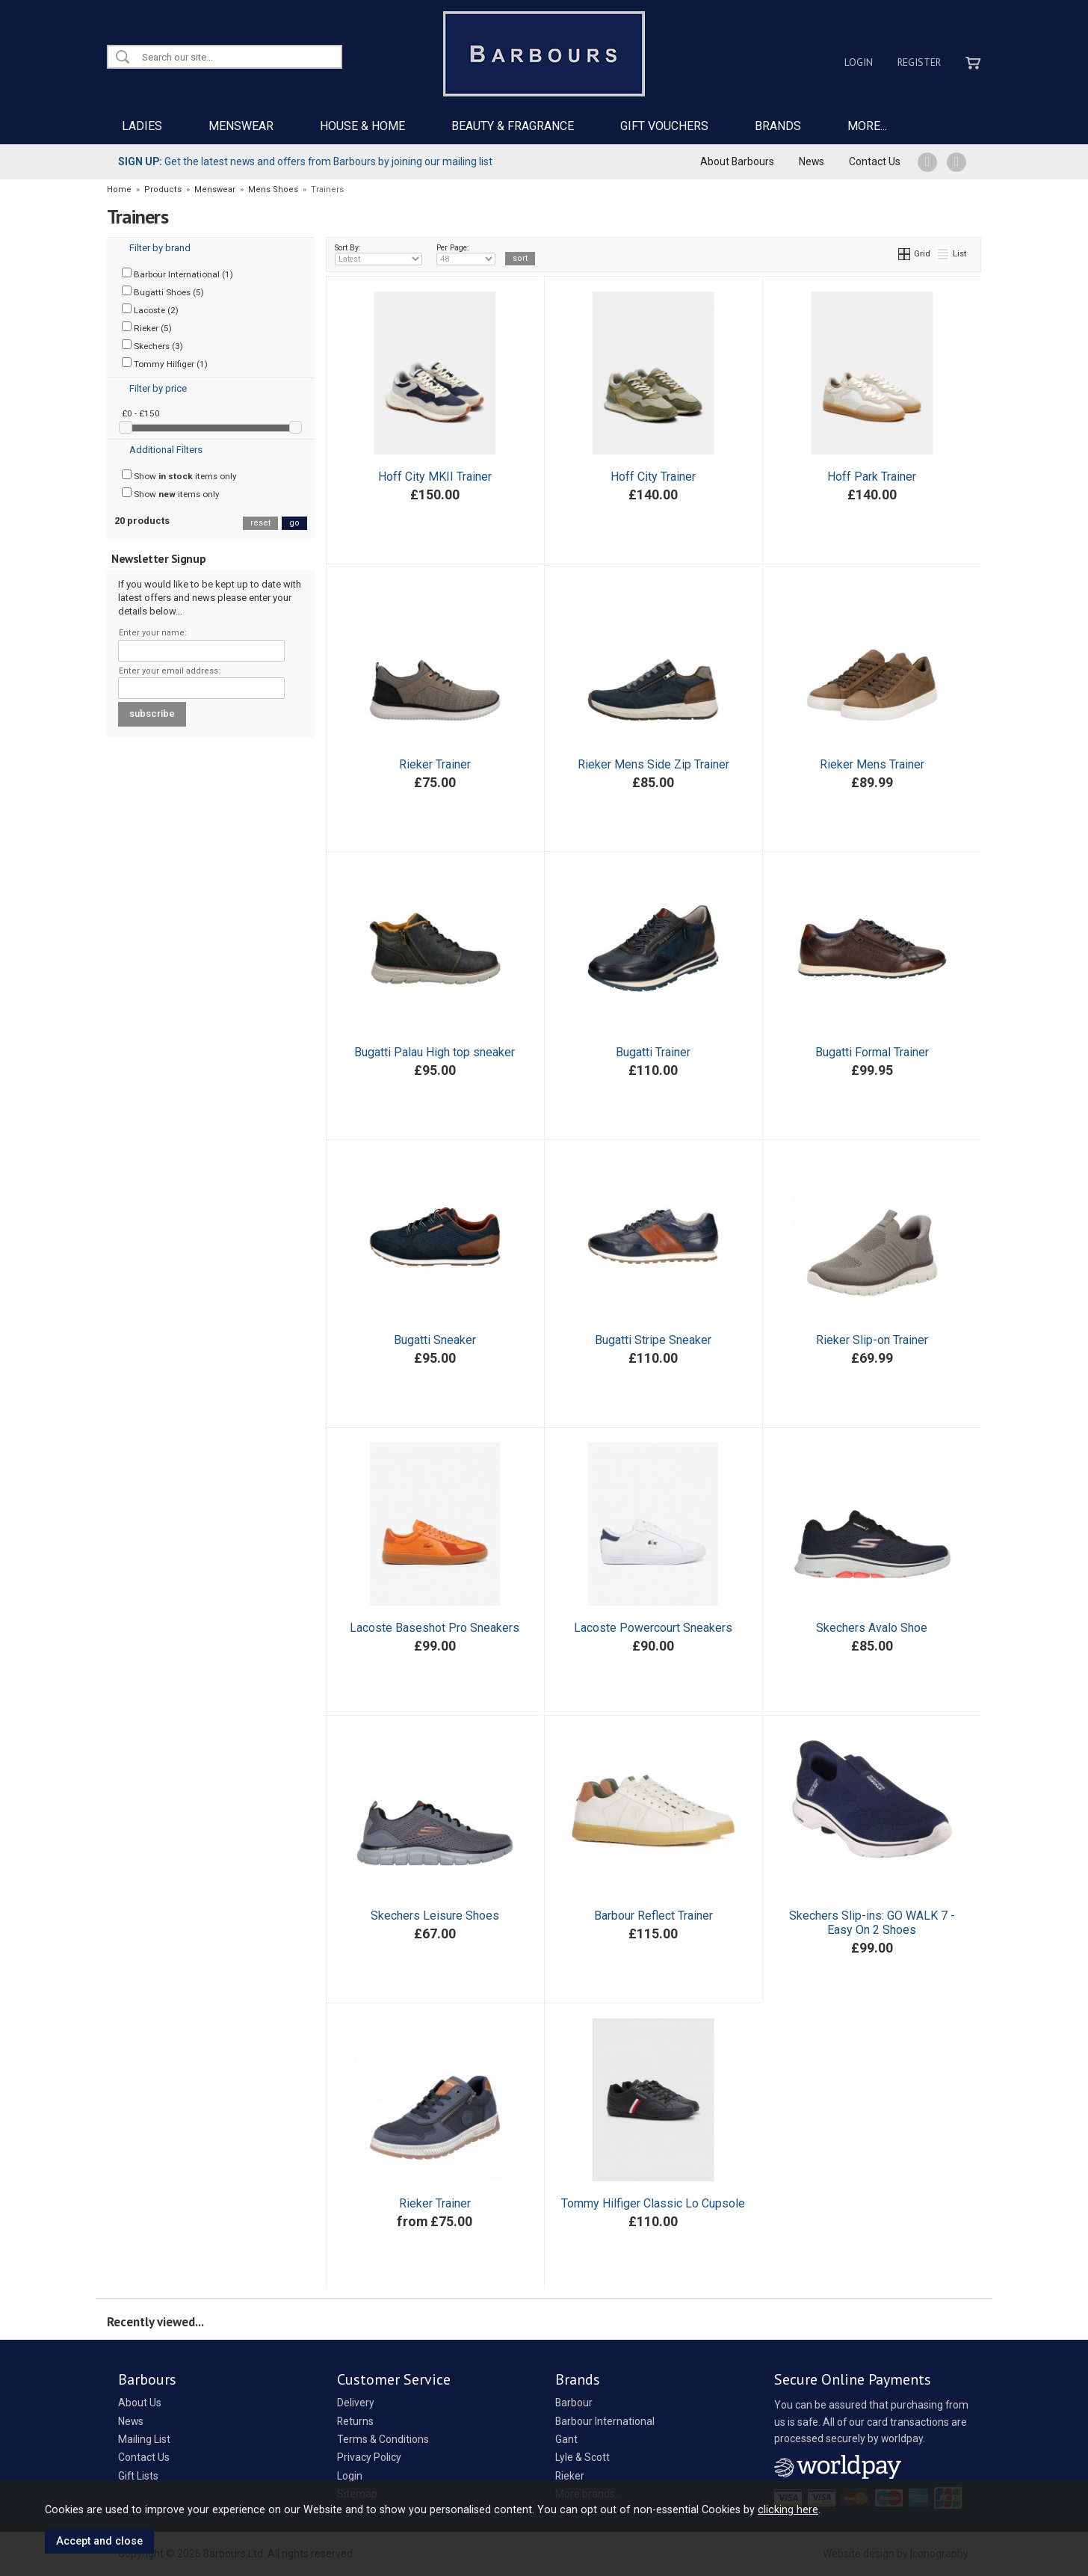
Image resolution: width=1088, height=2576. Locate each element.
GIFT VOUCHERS (664, 126)
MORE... (867, 126)
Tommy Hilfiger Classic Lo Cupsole (653, 2203)
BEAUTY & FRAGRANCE (512, 126)
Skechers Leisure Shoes (435, 1915)
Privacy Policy (369, 2457)
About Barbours (737, 161)
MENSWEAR (240, 126)
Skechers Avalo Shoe (871, 1628)
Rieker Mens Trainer (872, 764)
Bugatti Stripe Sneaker (653, 1340)
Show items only (179, 475)
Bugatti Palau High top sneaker (434, 1052)
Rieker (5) (147, 327)
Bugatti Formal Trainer (872, 1052)
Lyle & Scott (582, 2457)
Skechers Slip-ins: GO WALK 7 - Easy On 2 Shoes (872, 1922)
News (811, 161)
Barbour (574, 2403)
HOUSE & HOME (362, 126)
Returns (355, 2421)
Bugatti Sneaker (435, 1340)
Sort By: (379, 254)
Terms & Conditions (383, 2439)
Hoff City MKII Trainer (435, 476)
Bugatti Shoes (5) (163, 292)
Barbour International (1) (177, 274)
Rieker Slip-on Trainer (872, 1340)
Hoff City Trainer (653, 476)
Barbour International (605, 2421)
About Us (139, 2403)
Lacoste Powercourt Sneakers (653, 1628)
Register (919, 62)
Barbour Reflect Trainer (653, 1915)
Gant (566, 2439)
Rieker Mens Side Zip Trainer (653, 764)
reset (260, 523)
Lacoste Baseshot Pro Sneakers (434, 1628)
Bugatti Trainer (653, 1052)
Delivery (355, 2403)
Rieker (569, 2476)
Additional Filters (166, 449)
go (294, 523)
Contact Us (874, 161)
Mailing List (144, 2439)
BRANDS (778, 126)
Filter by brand (160, 247)
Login (858, 62)
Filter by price (158, 388)
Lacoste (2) (150, 309)
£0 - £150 (141, 413)
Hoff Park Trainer (871, 476)
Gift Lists (138, 2476)
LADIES (142, 126)
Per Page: (465, 254)
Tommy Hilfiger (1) (165, 363)
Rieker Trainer (435, 764)
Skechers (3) (152, 345)
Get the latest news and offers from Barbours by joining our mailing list (305, 161)
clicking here (788, 2509)
